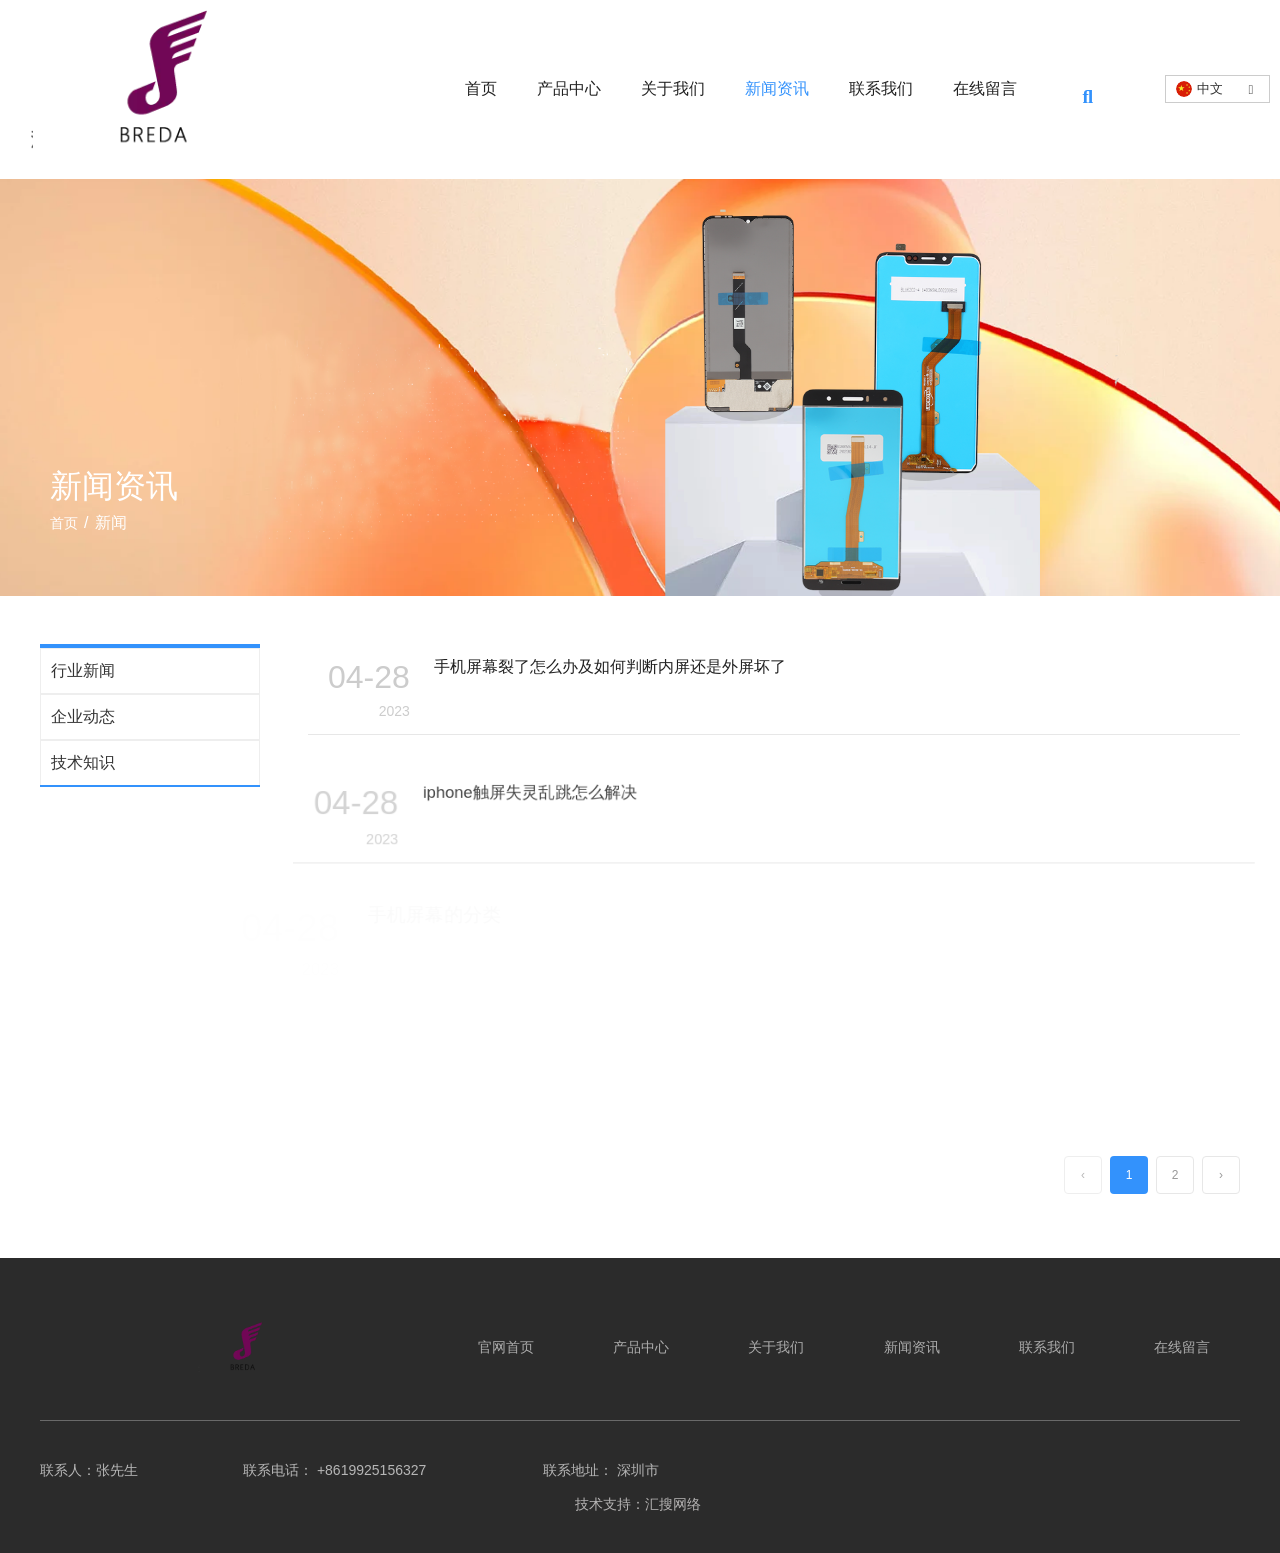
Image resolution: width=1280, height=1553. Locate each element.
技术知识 (83, 762)
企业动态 (83, 716)
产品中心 (569, 88)
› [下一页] (1221, 1175)
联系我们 (881, 88)
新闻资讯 (777, 88)
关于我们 (673, 88)
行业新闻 (83, 670)
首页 (481, 88)
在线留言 (985, 88)
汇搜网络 (675, 1504)
